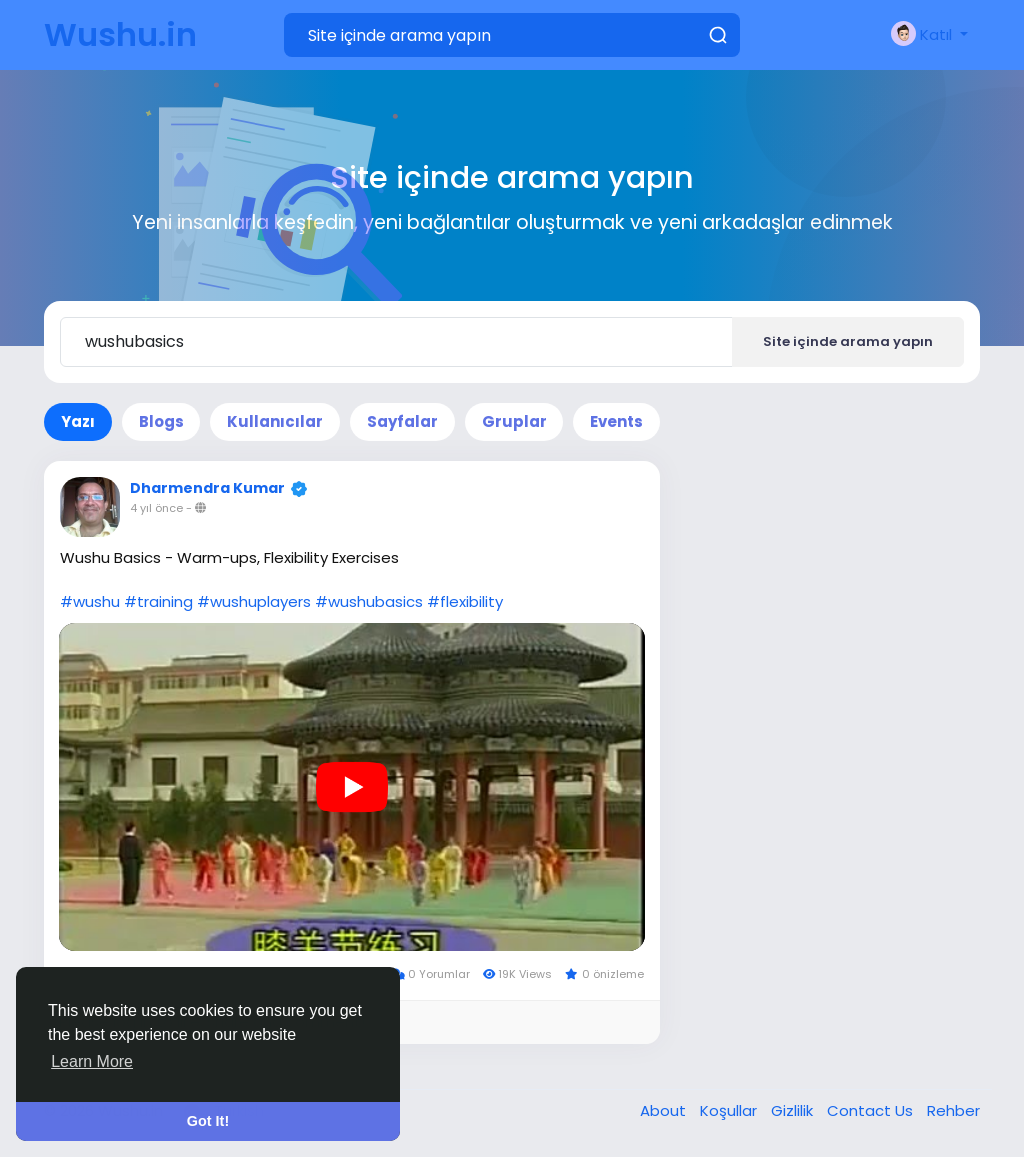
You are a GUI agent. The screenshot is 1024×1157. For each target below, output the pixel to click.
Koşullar (730, 1110)
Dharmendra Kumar (207, 488)
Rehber (953, 1110)
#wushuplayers (254, 601)
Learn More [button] (92, 1061)
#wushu (90, 601)
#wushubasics (369, 601)
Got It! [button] (208, 1121)
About (665, 1110)
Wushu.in (120, 34)
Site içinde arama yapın (848, 341)
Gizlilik (794, 1110)
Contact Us (872, 1110)
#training (158, 601)
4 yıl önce (156, 508)
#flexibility (465, 601)
